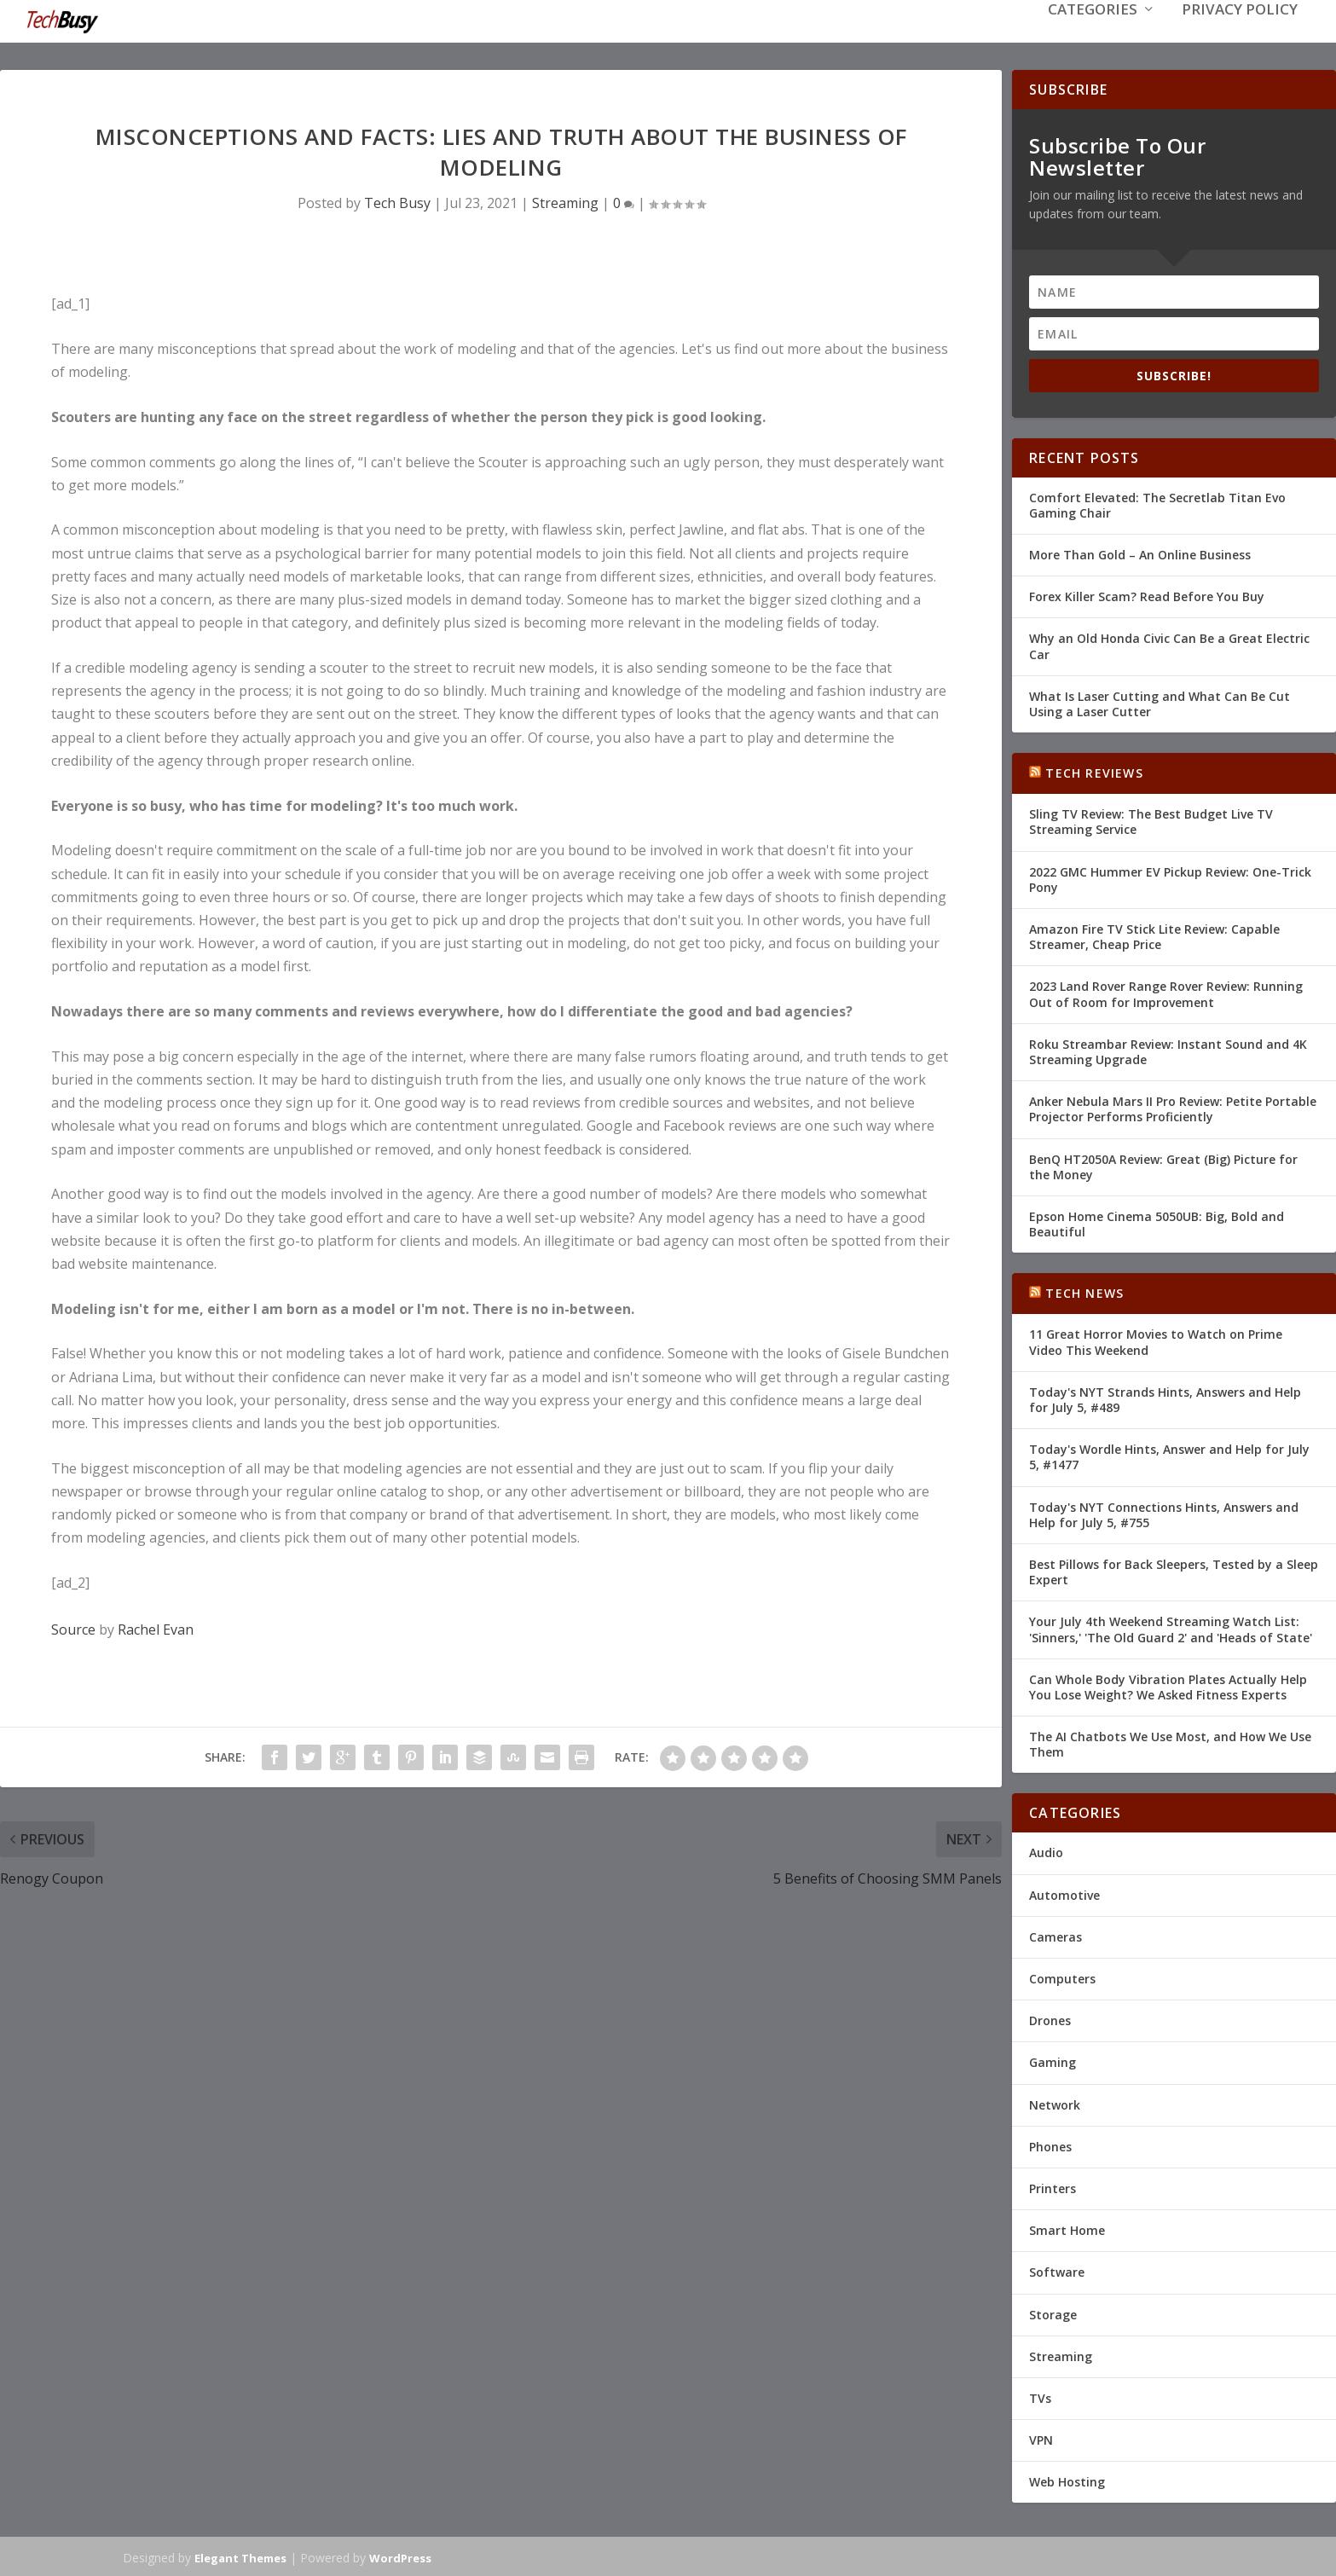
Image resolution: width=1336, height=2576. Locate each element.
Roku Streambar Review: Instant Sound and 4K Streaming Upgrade (1168, 1050)
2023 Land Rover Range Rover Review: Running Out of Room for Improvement (1166, 992)
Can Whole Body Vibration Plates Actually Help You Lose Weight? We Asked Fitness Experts (1168, 1685)
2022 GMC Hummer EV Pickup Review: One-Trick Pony (1170, 878)
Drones (1050, 2019)
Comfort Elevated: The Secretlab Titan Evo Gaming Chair (1157, 503)
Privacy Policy (1240, 35)
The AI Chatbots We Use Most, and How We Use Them (1170, 1742)
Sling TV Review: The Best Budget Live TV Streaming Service (1151, 820)
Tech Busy (397, 201)
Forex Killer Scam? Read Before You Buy (1146, 595)
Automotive (1064, 1893)
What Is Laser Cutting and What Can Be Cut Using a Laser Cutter (1159, 702)
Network (1054, 2103)
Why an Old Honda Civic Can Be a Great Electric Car (1169, 644)
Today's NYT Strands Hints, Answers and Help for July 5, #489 (1165, 1398)
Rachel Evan (156, 1627)
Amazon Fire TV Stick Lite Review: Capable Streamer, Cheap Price (1154, 935)
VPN (1041, 2438)
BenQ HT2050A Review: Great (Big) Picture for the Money (1163, 1164)
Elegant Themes (240, 2556)
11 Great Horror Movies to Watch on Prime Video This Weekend (1155, 1340)
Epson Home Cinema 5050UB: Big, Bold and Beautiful (1156, 1222)
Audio (1046, 1851)
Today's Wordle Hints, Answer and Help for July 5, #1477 (1169, 1455)
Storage (1053, 2312)
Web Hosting (1067, 2480)
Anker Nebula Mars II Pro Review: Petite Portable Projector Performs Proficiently (1172, 1107)
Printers (1052, 2187)
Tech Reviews (1093, 771)
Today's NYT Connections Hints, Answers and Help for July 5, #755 (1163, 1513)
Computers (1062, 1977)
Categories (1092, 35)
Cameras (1055, 1935)
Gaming (1052, 2060)
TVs (1040, 2396)
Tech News (1084, 1291)
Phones (1050, 2145)
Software (1056, 2270)
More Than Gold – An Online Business (1140, 553)
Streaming (565, 201)
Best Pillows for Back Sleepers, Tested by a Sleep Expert (1173, 1570)
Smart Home (1067, 2228)
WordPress (400, 2556)
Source (73, 1627)
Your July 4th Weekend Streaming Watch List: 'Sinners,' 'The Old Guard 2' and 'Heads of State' (1170, 1627)
